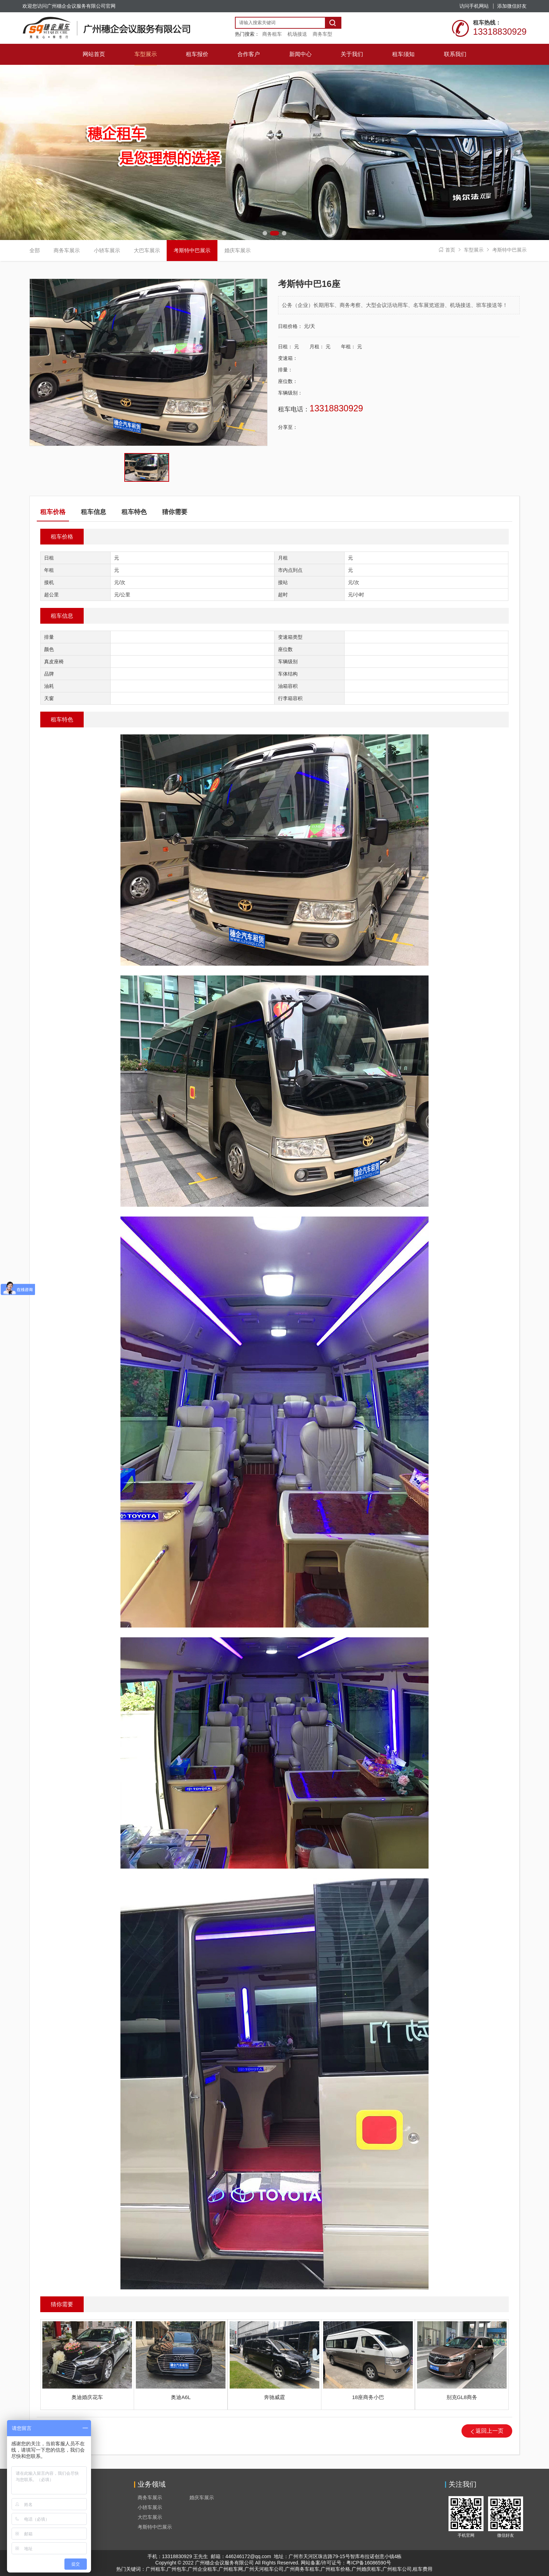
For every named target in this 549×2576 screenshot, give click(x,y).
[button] (267, 233)
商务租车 (272, 34)
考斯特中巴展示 (509, 250)
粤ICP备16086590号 (368, 2562)
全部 (34, 250)
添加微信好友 (512, 6)
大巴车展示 (147, 250)
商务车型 (322, 34)
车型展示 (474, 250)
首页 (450, 250)
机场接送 (297, 34)
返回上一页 (489, 2431)
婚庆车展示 (237, 250)
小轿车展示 (107, 250)
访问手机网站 (474, 6)
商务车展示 (67, 250)
